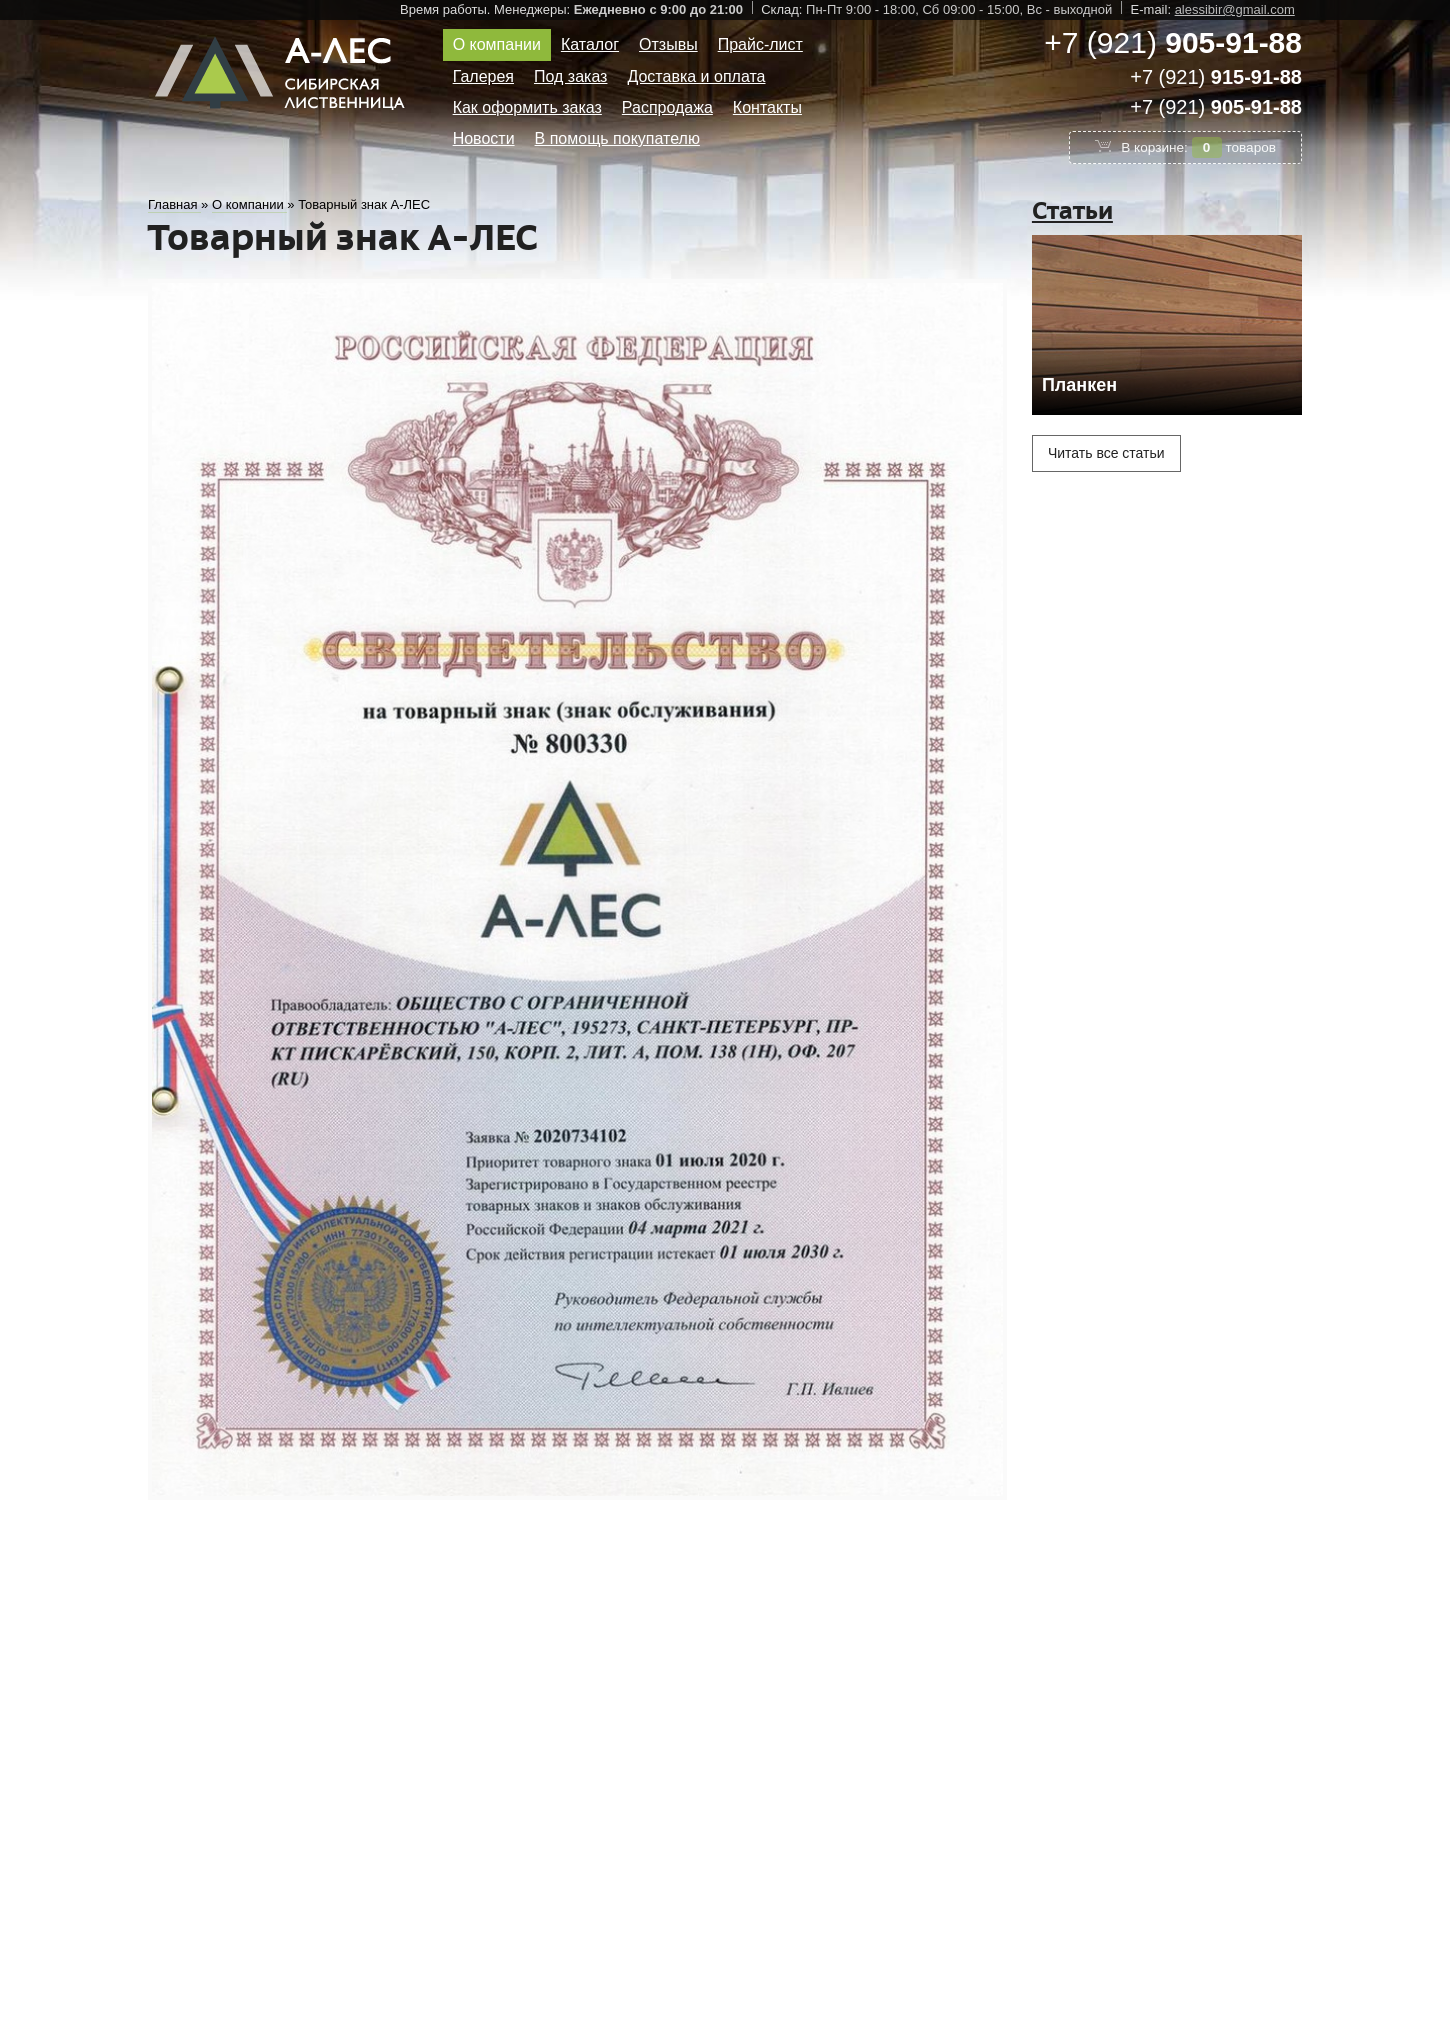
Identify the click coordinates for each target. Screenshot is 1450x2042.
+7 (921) (1173, 42)
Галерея (483, 76)
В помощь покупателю (617, 138)
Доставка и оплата (696, 76)
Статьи (1072, 210)
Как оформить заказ (527, 107)
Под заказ (570, 76)
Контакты (767, 107)
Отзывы (668, 44)
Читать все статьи (1106, 453)
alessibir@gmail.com (1235, 9)
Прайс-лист (760, 44)
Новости (484, 138)
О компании (497, 44)
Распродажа (667, 107)
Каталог (590, 44)
